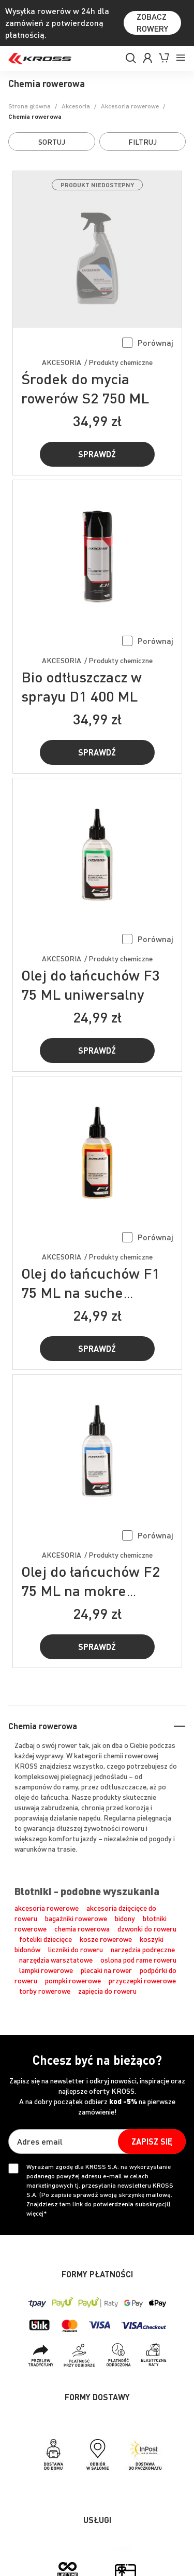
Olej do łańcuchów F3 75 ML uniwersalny (90, 984)
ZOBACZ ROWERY (152, 22)
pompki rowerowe (73, 1980)
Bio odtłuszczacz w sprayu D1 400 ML (81, 686)
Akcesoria (76, 106)
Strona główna (29, 106)
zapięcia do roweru (107, 1990)
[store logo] (39, 58)
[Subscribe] (152, 2141)
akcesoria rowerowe (46, 1907)
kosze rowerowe (106, 1938)
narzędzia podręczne (143, 1949)
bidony (125, 1918)
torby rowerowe (44, 1990)
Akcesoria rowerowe (130, 106)
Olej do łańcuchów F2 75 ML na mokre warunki (90, 1590)
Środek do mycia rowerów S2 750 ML (85, 388)
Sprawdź (97, 454)
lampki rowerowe (46, 1970)
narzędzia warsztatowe (56, 1959)
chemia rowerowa (82, 1928)
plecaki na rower (106, 1970)
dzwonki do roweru (146, 1928)
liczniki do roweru (75, 1949)
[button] (147, 342)
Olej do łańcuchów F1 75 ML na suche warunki (90, 1292)
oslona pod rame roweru (138, 1959)
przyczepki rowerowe (142, 1980)
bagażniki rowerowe (76, 1918)
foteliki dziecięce (45, 1938)
